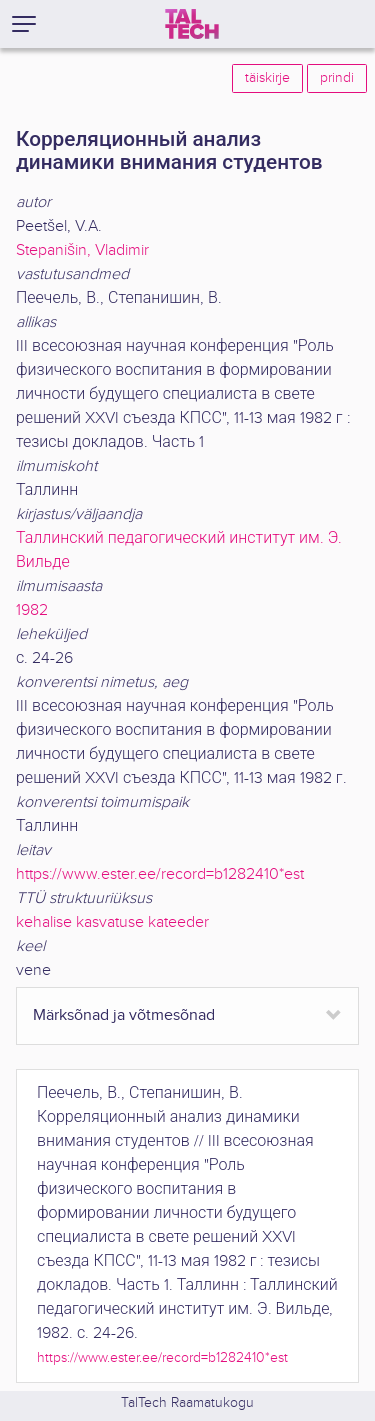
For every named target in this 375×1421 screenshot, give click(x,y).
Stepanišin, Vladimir (82, 250)
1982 (32, 610)
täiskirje (267, 78)
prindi (337, 78)
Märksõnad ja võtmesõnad (124, 1015)
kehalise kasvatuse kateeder (112, 922)
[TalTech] (192, 24)
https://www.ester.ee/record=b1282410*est (160, 874)
